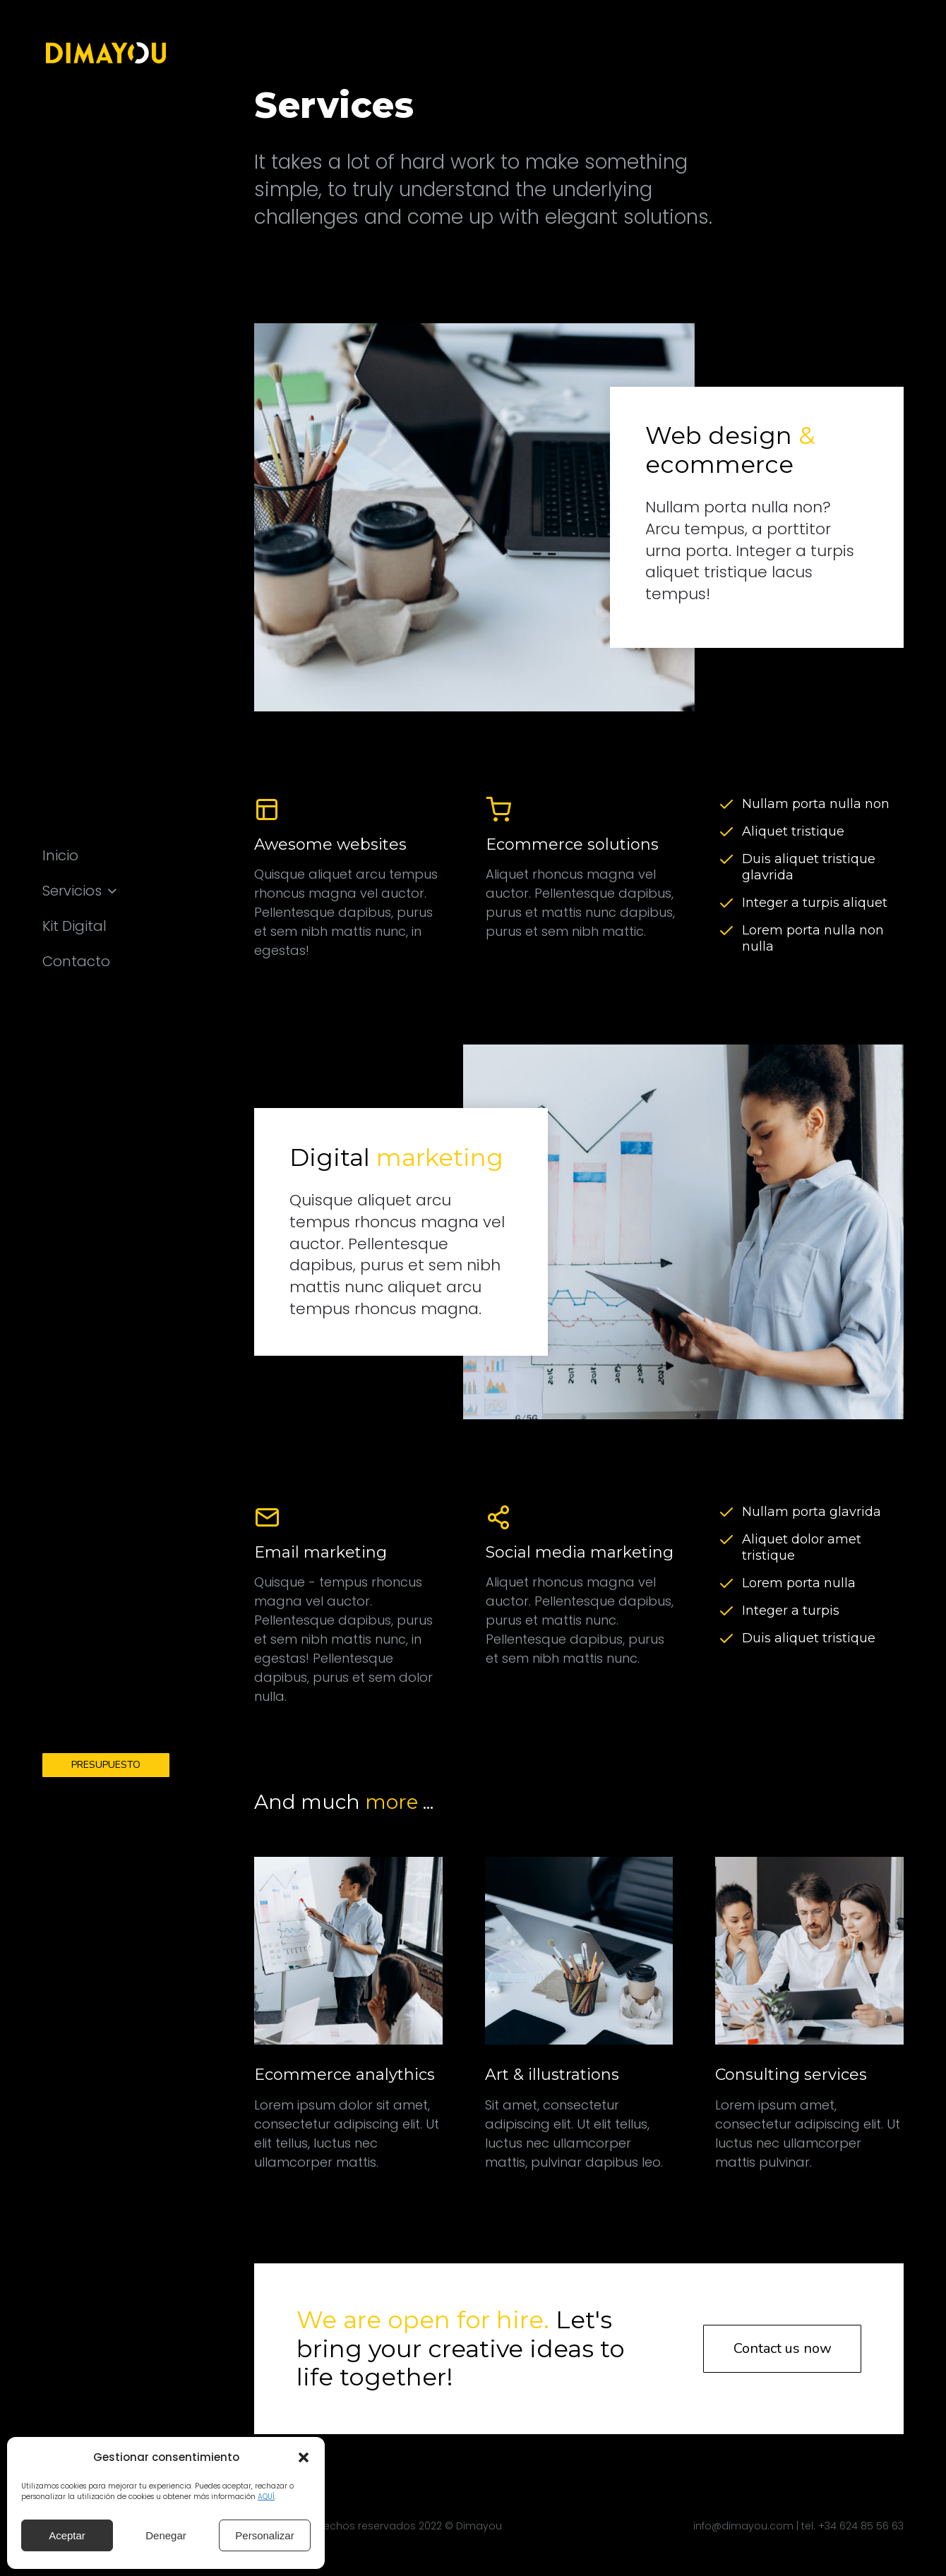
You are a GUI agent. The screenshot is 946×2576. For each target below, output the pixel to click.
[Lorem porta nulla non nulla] (726, 930)
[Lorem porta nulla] (726, 1583)
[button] (304, 2457)
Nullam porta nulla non (816, 804)
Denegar (165, 2535)
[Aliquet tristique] (726, 832)
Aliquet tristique (793, 831)
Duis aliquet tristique (808, 1638)
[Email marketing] (348, 1605)
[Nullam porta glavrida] (726, 1512)
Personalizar (264, 2535)
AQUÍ (266, 2496)
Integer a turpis (790, 1610)
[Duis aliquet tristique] (726, 1638)
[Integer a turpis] (726, 1611)
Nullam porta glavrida (811, 1511)
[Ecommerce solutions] (580, 878)
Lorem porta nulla (799, 1583)
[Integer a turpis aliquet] (726, 903)
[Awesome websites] (348, 878)
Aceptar (67, 2535)
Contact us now (783, 2348)
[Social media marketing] (580, 1605)
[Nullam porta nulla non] (726, 804)
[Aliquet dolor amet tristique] (726, 1539)
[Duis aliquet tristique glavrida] (726, 859)
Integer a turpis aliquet (814, 902)
